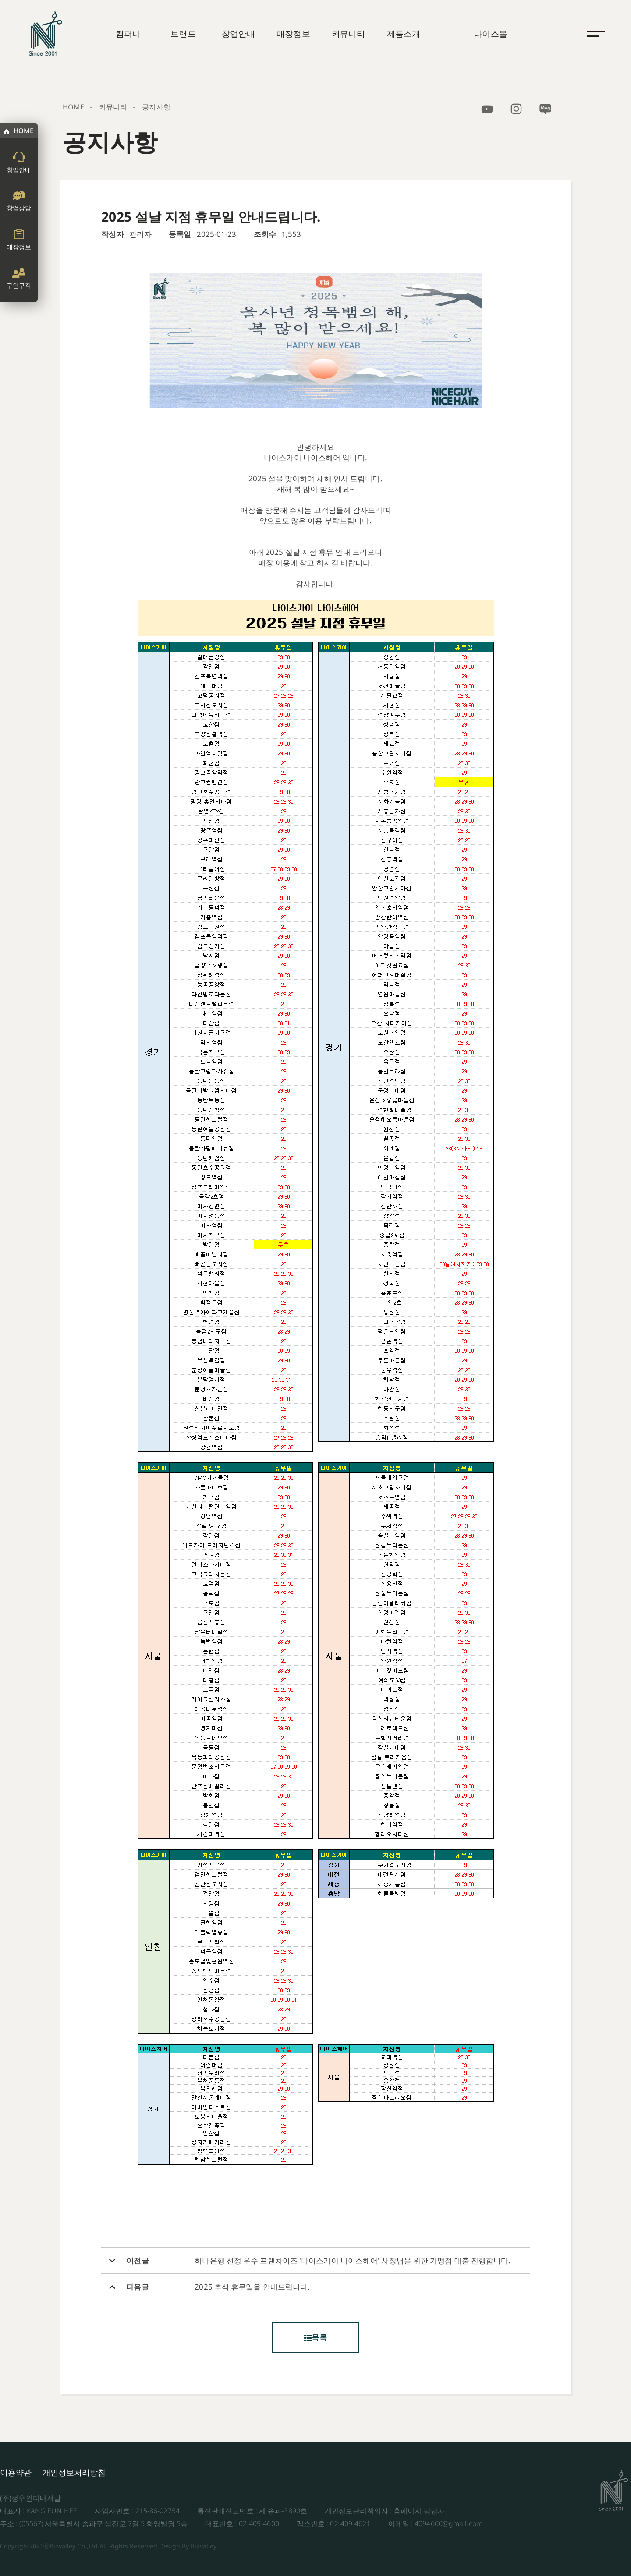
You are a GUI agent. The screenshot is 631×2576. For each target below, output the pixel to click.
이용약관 (16, 2472)
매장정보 (293, 33)
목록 (315, 2337)
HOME (23, 130)
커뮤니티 (348, 33)
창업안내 (238, 33)
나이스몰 (490, 33)
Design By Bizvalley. (188, 2546)
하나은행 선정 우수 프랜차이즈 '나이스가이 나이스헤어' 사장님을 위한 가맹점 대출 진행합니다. (352, 2260)
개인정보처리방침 (74, 2472)
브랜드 (182, 33)
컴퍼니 (128, 33)
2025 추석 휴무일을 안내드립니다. (252, 2286)
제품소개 (403, 33)
